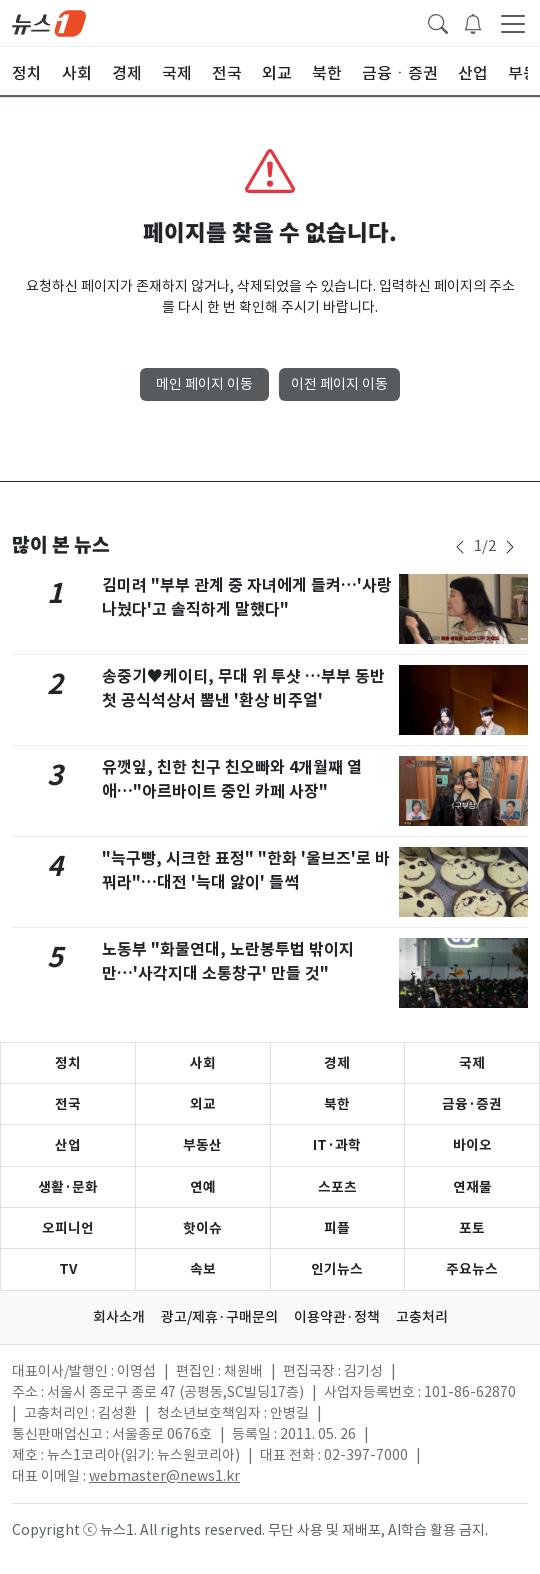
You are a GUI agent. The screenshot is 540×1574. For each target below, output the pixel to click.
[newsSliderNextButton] (510, 547)
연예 (203, 1187)
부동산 (202, 1145)
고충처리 (422, 1317)
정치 (68, 1063)
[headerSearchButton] (438, 22)
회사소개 (119, 1317)
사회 (203, 1063)
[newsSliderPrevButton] (460, 547)
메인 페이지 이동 (204, 384)
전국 (68, 1104)
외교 (203, 1104)
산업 (68, 1145)
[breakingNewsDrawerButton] (473, 22)
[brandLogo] (49, 22)
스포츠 (337, 1187)
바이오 (472, 1145)
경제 (337, 1063)
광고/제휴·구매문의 (219, 1317)
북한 (337, 1104)
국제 (472, 1063)
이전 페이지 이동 (339, 384)
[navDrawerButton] (513, 23)
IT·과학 (337, 1145)
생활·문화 (68, 1187)
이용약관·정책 (337, 1317)
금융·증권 (472, 1104)
